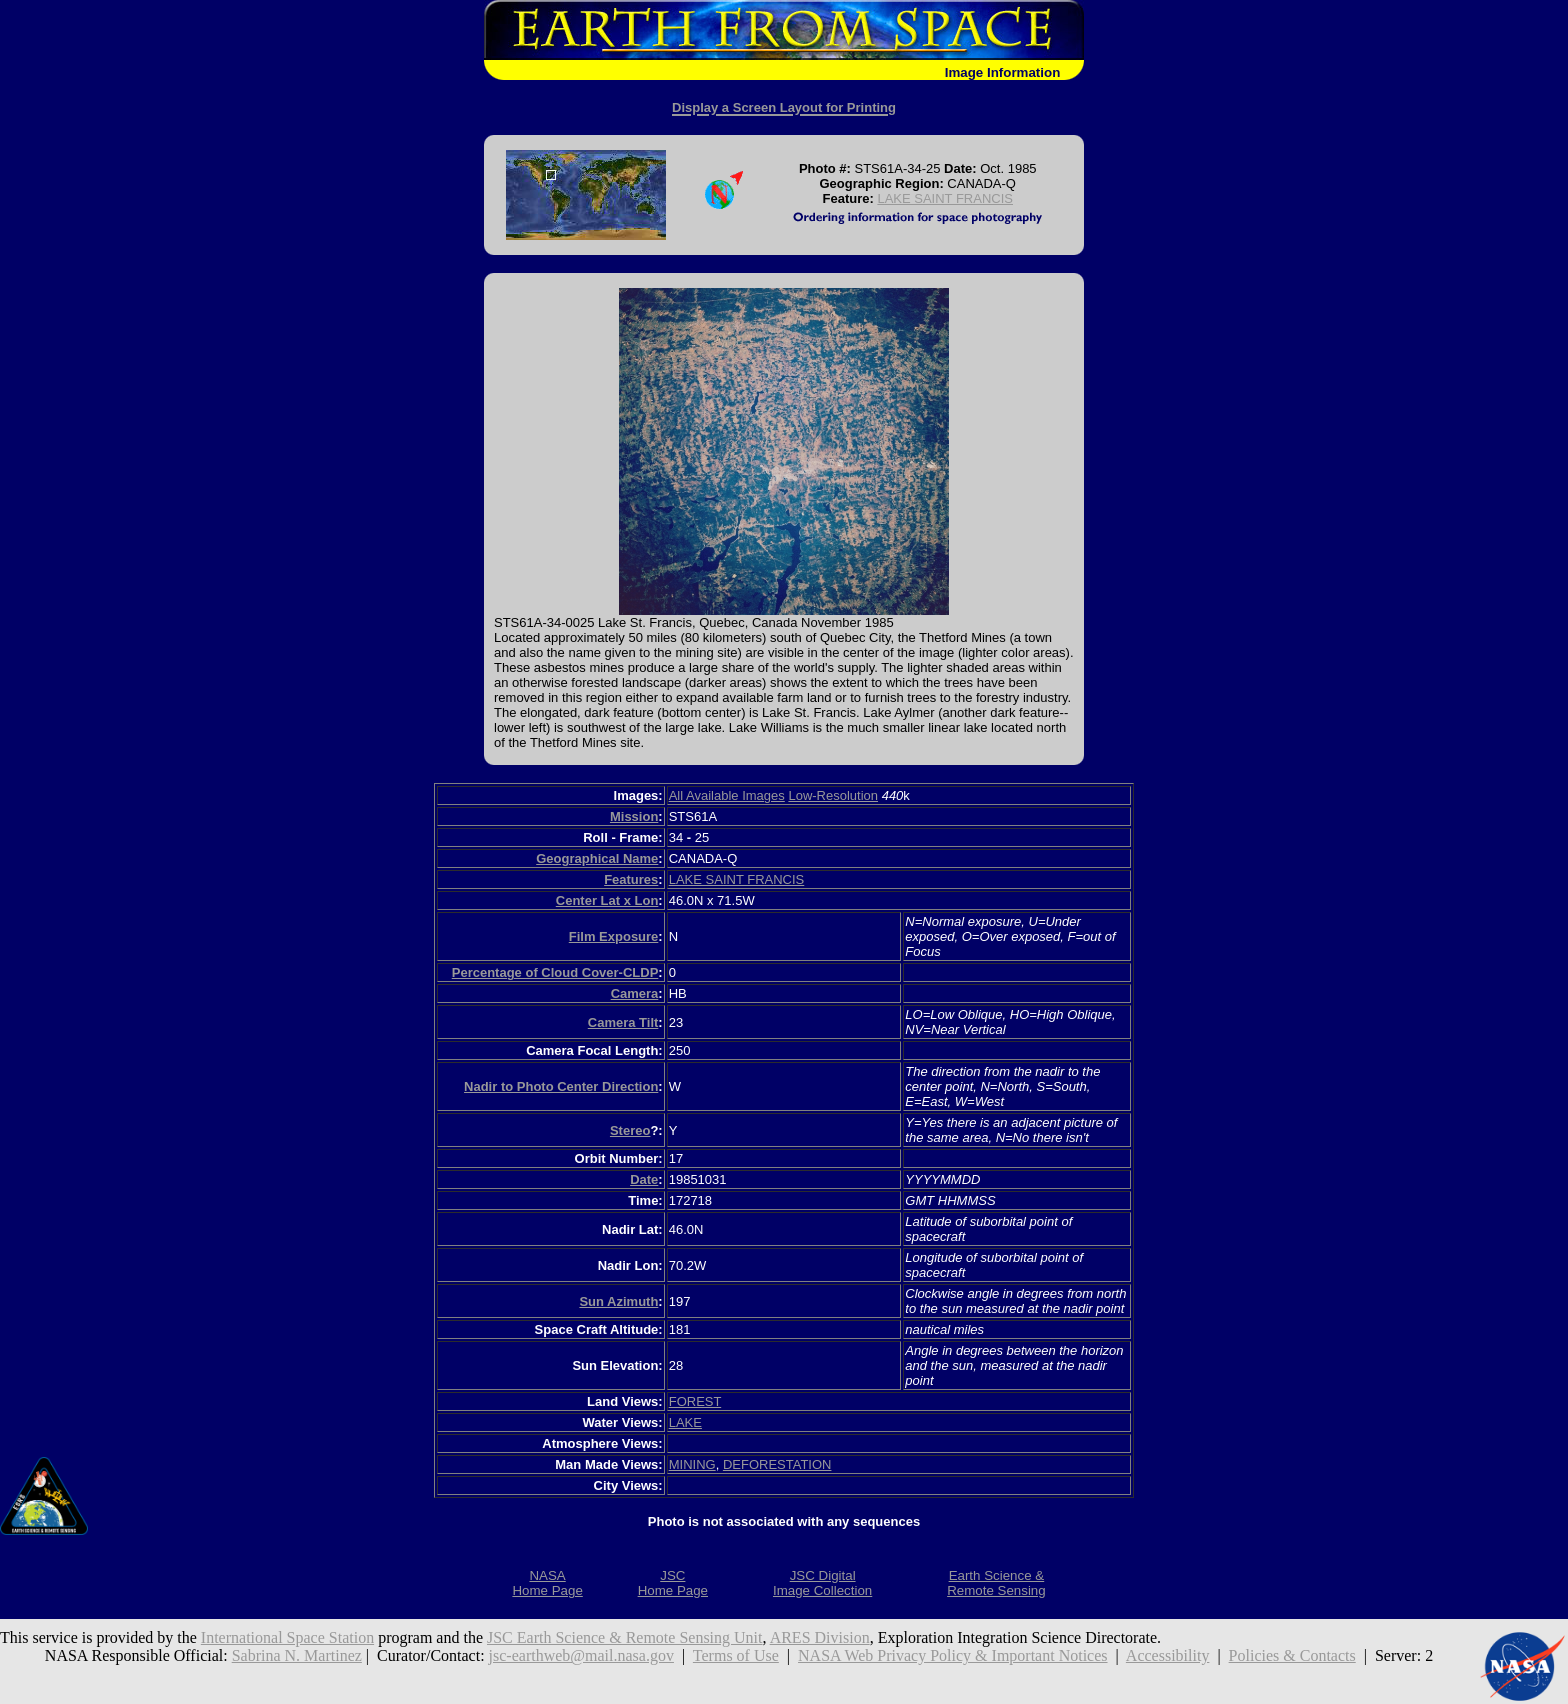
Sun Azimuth (618, 1301)
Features (631, 879)
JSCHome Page (673, 1583)
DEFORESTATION (777, 1464)
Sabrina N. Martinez (297, 1655)
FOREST (695, 1401)
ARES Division (820, 1637)
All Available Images (727, 795)
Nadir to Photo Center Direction (561, 1086)
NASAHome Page (547, 1583)
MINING (692, 1464)
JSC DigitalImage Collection (822, 1583)
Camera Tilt (623, 1022)
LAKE (685, 1422)
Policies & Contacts (1292, 1655)
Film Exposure (614, 936)
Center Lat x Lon (607, 900)
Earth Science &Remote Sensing (996, 1583)
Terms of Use (736, 1655)
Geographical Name (597, 858)
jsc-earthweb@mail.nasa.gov (581, 1655)
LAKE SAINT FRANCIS (945, 198)
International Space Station (287, 1637)
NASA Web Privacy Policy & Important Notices (953, 1655)
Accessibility (1168, 1655)
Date (644, 1179)
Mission (634, 816)
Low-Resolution (833, 795)
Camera (635, 993)
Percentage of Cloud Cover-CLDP (555, 972)
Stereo (630, 1130)
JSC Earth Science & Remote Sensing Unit (625, 1637)
